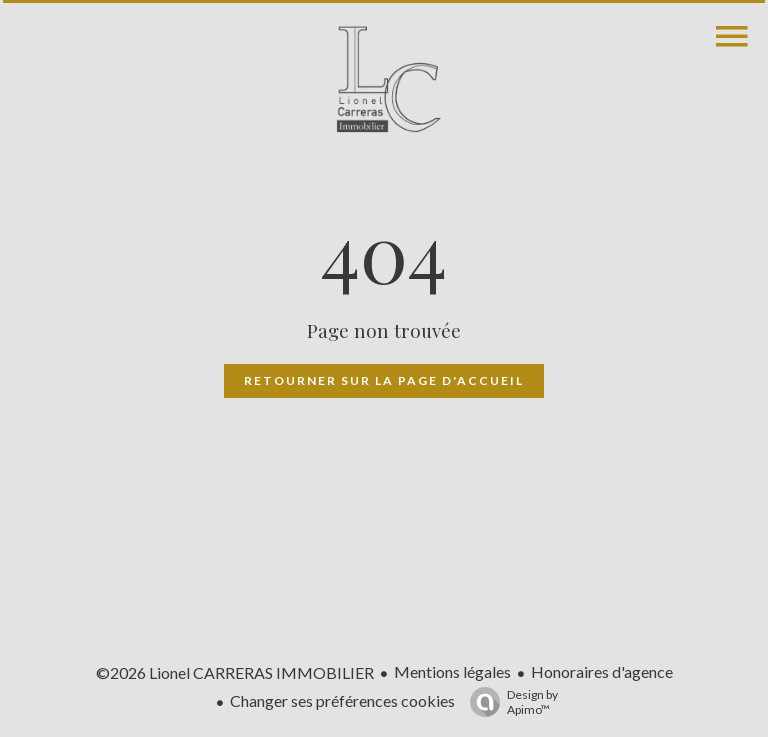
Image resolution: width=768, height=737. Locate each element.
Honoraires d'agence (602, 671)
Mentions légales (452, 671)
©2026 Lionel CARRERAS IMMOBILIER (235, 672)
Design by (509, 702)
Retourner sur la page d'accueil (384, 380)
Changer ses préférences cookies (342, 700)
